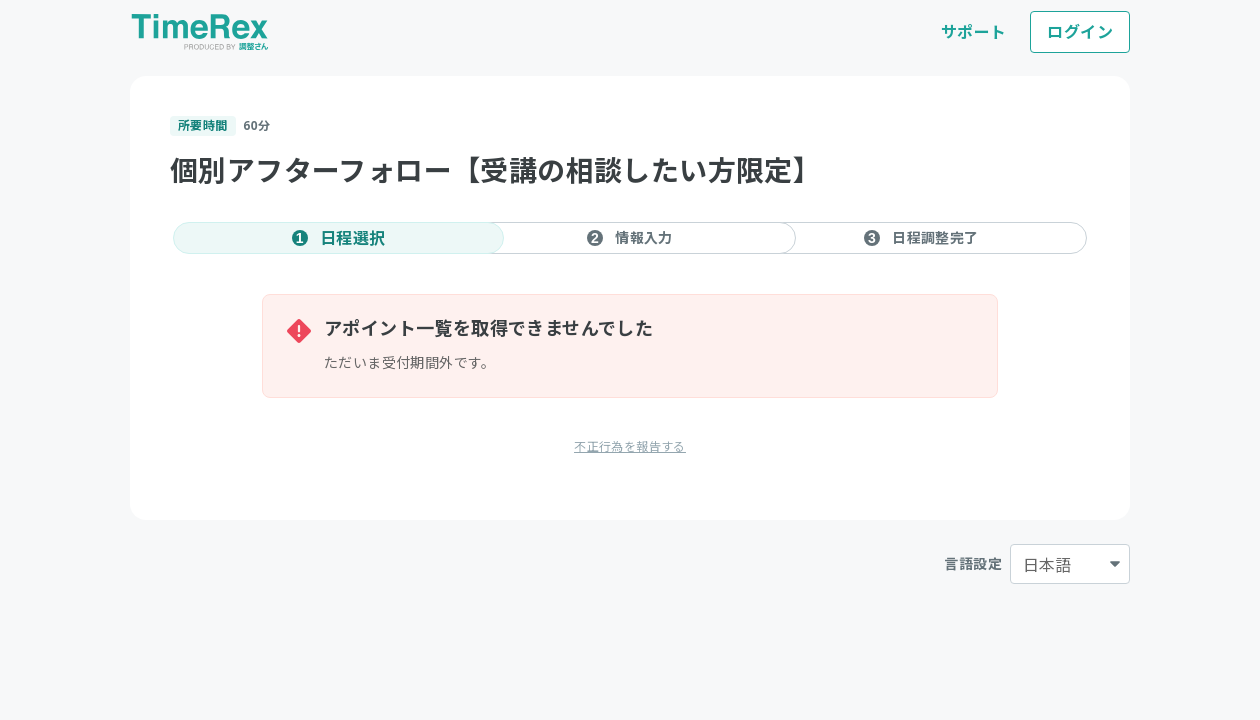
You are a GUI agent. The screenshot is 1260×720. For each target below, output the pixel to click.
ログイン (1080, 32)
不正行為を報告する (630, 446)
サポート (974, 32)
